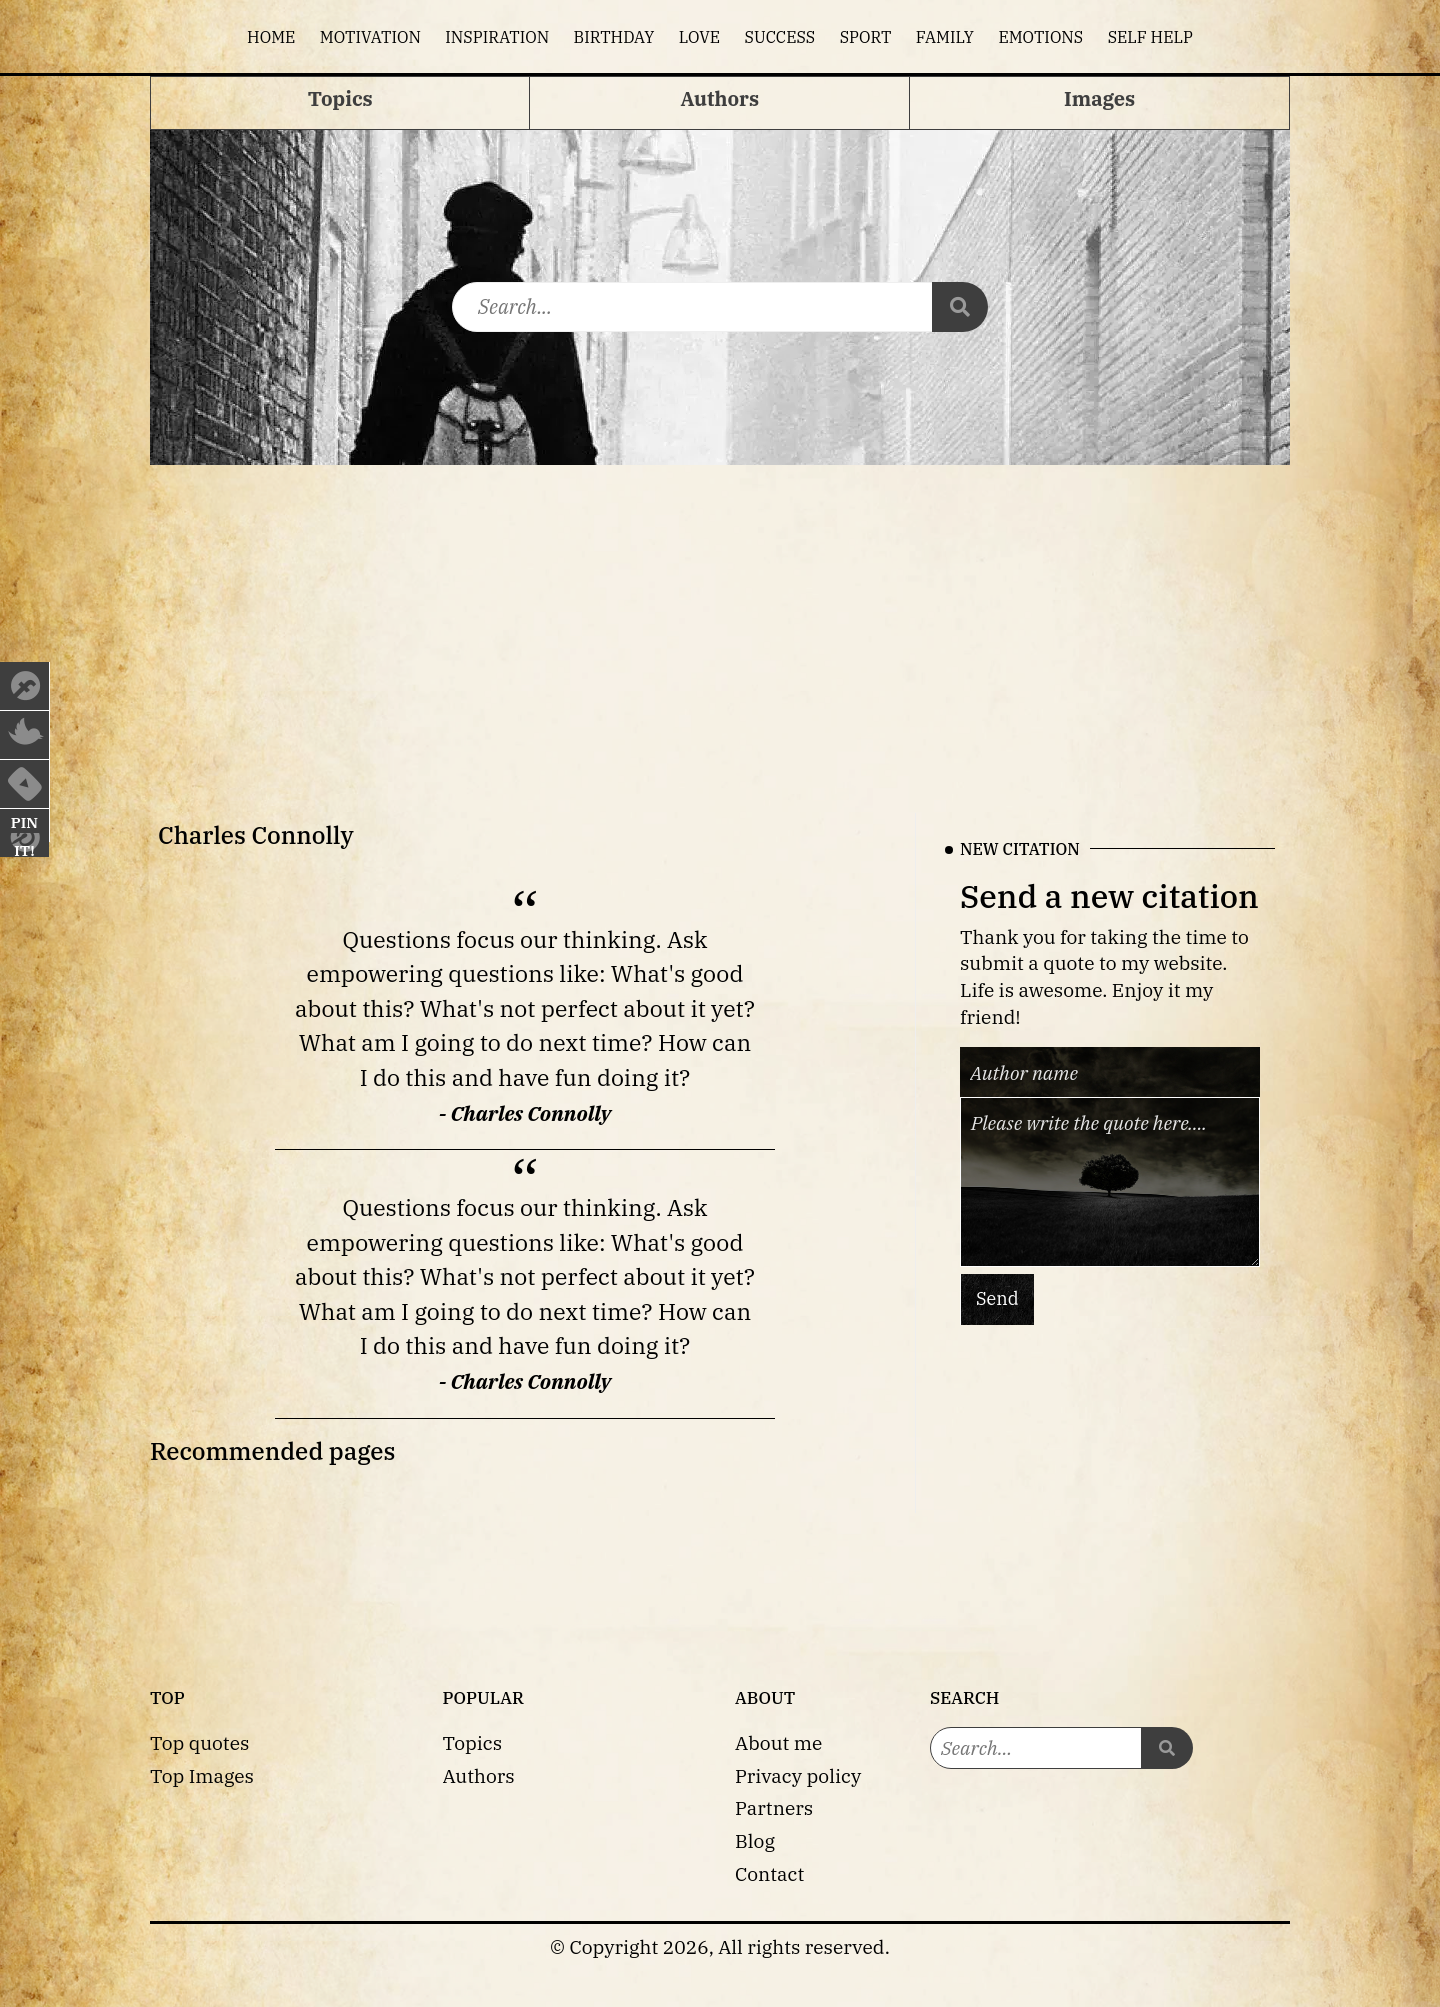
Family (945, 37)
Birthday (614, 37)
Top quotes (199, 1742)
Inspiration (497, 37)
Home (271, 37)
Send (997, 1298)
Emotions (1040, 37)
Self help (1150, 37)
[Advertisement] (720, 615)
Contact (769, 1873)
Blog (755, 1840)
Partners (774, 1807)
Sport (866, 37)
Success (780, 37)
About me (778, 1742)
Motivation (370, 37)
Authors (479, 1775)
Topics (473, 1742)
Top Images (202, 1775)
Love (699, 37)
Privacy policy (798, 1775)
